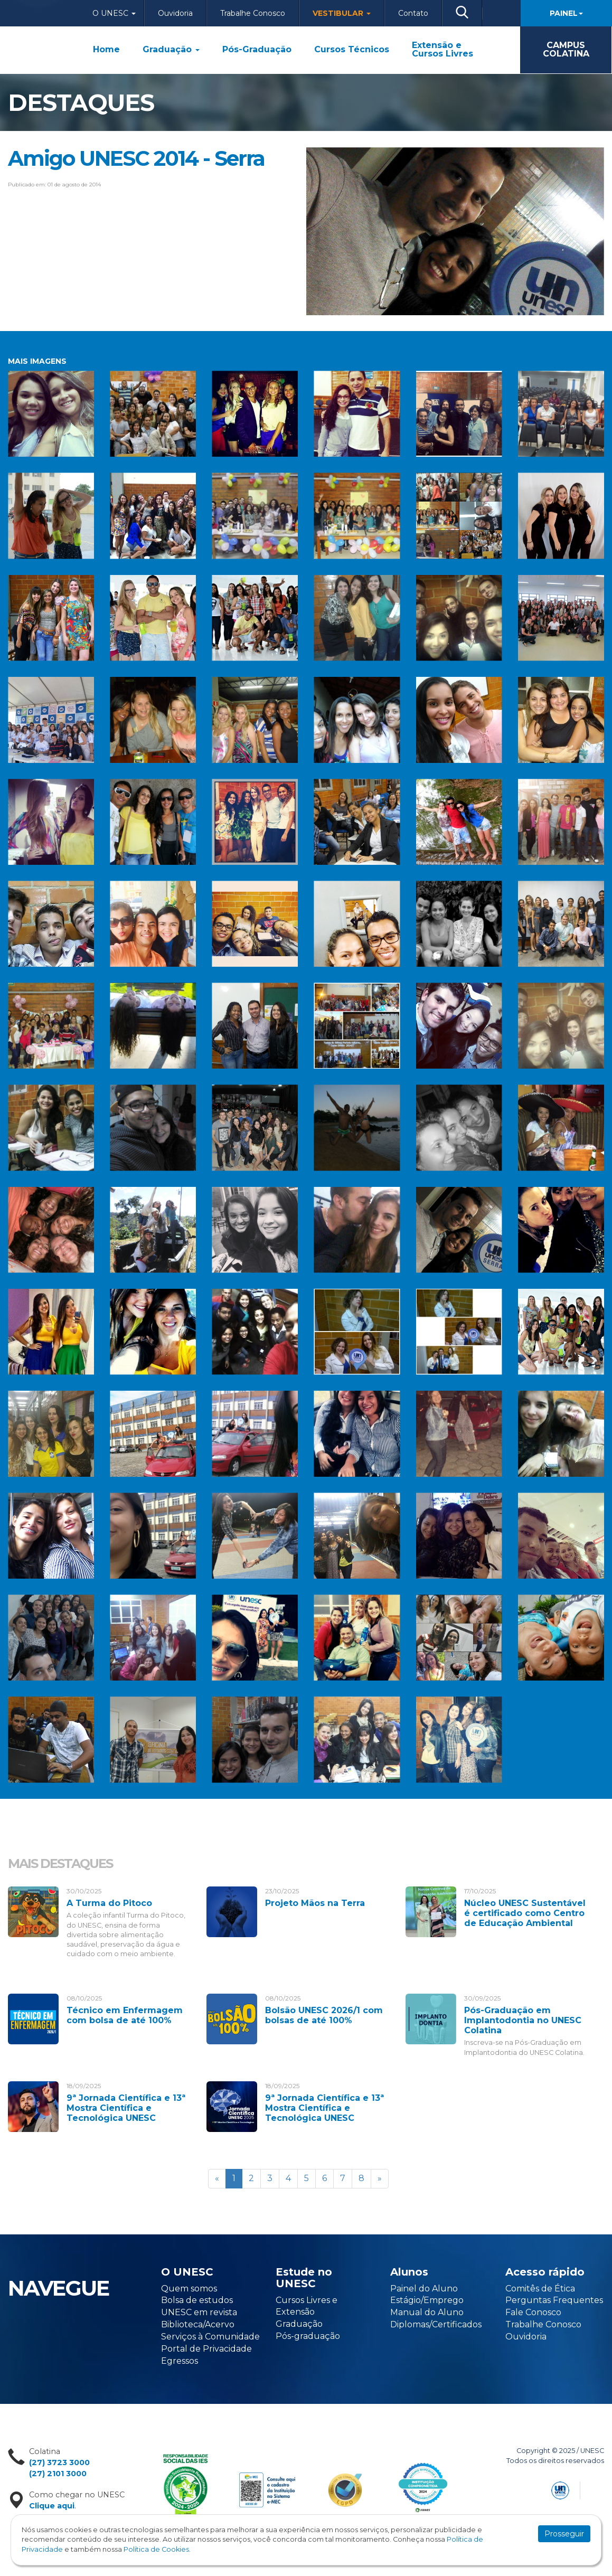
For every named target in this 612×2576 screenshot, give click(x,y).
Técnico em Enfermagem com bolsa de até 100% (125, 2015)
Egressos (179, 2361)
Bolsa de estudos (197, 2300)
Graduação (171, 49)
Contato (413, 13)
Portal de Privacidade (206, 2349)
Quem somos (189, 2289)
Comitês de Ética (540, 2289)
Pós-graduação (308, 2336)
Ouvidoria (175, 13)
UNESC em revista (199, 2312)
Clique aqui (51, 2506)
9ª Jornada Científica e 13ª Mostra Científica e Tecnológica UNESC (126, 2108)
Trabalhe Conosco (252, 13)
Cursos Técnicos (351, 49)
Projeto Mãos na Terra (315, 1903)
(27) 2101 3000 (58, 2473)
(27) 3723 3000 (59, 2462)
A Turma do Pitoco (109, 1903)
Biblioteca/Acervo (197, 2324)
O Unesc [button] (114, 13)
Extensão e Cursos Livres (442, 49)
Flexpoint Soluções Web (597, 2488)
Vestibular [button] (342, 13)
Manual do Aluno (427, 2312)
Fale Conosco (533, 2312)
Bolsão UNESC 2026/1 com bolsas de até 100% (324, 2015)
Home (106, 49)
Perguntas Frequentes (554, 2300)
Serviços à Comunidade (210, 2337)
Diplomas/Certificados (436, 2324)
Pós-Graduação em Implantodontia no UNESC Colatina (522, 2020)
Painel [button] (566, 13)
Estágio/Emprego (427, 2300)
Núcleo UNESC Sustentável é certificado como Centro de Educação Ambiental (525, 1913)
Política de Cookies (156, 2549)
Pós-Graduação (256, 49)
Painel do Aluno (424, 2289)
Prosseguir (564, 2534)
